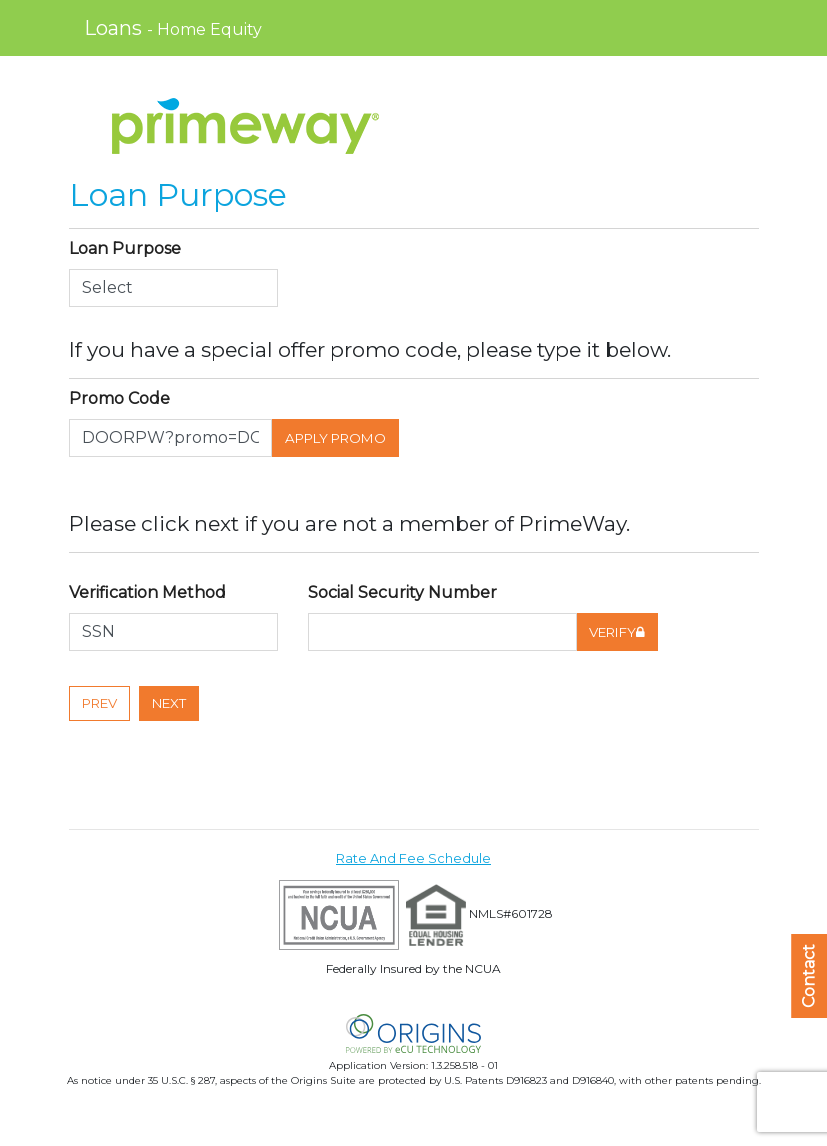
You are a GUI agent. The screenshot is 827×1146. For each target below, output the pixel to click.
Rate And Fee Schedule (413, 858)
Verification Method (149, 592)
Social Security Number (402, 592)
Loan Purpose (125, 248)
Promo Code (119, 398)
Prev (99, 703)
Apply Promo (335, 438)
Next (169, 703)
